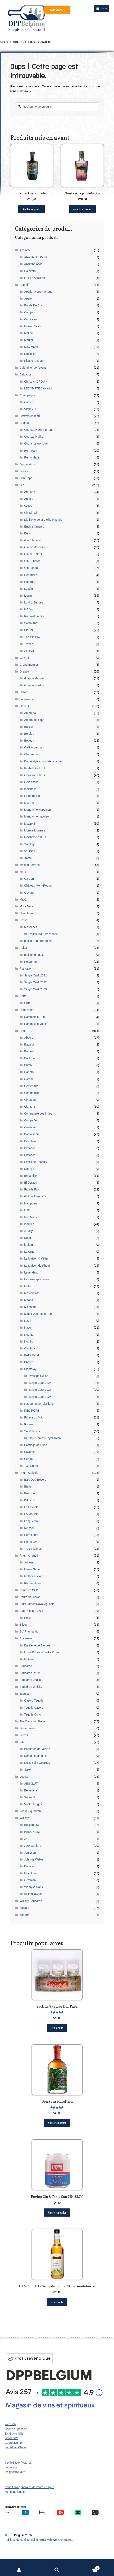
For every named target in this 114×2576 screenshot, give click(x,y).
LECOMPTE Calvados (38, 388)
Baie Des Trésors (35, 1479)
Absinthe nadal (33, 264)
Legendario (31, 1272)
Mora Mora (26, 906)
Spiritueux (26, 1638)
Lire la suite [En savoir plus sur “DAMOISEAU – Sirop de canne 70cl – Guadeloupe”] (57, 2302)
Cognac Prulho (33, 436)
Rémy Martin (32, 457)
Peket (23, 947)
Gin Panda (31, 567)
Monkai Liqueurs (34, 830)
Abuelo (28, 1037)
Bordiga (29, 733)
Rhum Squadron (30, 1597)
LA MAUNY (31, 1514)
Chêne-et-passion (16, 2429)
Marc (23, 871)
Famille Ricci (32, 1189)
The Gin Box (32, 637)
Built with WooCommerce (56, 2539)
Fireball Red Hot (34, 768)
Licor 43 (29, 802)
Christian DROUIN (36, 381)
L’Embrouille (32, 795)
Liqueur (24, 706)
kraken (28, 1244)
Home (23, 692)
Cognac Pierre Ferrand (38, 429)
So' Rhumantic (29, 1631)
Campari (29, 312)
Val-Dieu (29, 851)
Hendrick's (31, 575)
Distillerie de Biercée (37, 1645)
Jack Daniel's (32, 1845)
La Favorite (27, 699)
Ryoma (28, 1424)
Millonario (30, 1307)
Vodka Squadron (30, 1811)
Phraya (28, 1362)
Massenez (30, 927)
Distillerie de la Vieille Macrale (43, 519)
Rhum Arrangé (29, 1555)
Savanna (29, 1452)
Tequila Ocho (32, 1714)
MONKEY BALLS (35, 837)
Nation (28, 1327)
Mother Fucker (33, 1576)
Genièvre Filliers (34, 775)
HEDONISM (32, 1831)
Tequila (24, 1693)
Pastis (23, 920)
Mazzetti (29, 823)
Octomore (30, 1880)
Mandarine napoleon (37, 816)
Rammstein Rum (35, 1017)
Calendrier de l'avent (33, 367)
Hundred (29, 581)
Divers (24, 471)
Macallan (30, 1873)
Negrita (28, 1334)
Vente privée (27, 1728)
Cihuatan (30, 1099)
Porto (23, 996)
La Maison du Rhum (37, 1265)
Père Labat (31, 1535)
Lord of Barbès (33, 602)
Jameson (30, 1852)
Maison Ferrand (30, 865)
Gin (22, 485)
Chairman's (31, 1093)
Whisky (24, 1818)
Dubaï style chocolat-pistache (43, 761)
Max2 (23, 899)
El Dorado (30, 1182)
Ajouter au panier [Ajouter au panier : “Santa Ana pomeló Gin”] (82, 209)
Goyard (24, 657)
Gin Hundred (32, 561)
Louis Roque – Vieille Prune (42, 1652)
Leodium (29, 588)
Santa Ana (30, 623)
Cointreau (30, 319)
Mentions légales (15, 2491)
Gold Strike (31, 782)
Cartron (29, 878)
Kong (27, 1238)
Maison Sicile (32, 326)
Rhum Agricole (29, 1472)
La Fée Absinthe (34, 278)
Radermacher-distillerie (39, 1403)
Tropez (28, 644)
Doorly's (29, 1168)
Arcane (28, 1562)
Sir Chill (29, 630)
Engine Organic (34, 526)
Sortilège (29, 844)
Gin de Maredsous (36, 547)
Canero (29, 1072)
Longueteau (31, 1521)
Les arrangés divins (36, 1279)
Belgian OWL (32, 1825)
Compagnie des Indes (38, 1113)
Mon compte (19, 2570)
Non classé (27, 913)
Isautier (29, 1224)
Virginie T (30, 409)
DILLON (29, 1500)
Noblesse (30, 353)
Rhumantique (32, 1583)
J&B (26, 1838)
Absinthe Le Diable (36, 257)
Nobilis (28, 1341)
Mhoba (28, 1300)
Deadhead (30, 1141)
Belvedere (30, 1790)
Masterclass (31, 1293)
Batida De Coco (34, 305)
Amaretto (30, 713)
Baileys (28, 726)
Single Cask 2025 (40, 1389)
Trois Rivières (33, 1548)
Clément (29, 1106)
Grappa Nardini (34, 685)
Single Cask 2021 (35, 975)
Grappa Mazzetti (35, 678)
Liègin (28, 595)
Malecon (29, 1286)
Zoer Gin (29, 651)
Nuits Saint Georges (37, 1762)
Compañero (31, 1120)
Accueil (4, 41)
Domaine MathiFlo (35, 1755)
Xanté (28, 858)
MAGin (28, 609)
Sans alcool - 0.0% (31, 1610)
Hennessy (30, 450)
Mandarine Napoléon (37, 809)
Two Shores (31, 1466)
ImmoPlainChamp (16, 2447)
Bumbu (28, 1065)
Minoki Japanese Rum (38, 1313)
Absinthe (25, 250)
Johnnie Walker (34, 1859)
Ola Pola (29, 1348)
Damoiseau (31, 1134)
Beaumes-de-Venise (37, 1749)
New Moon (31, 347)
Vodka (24, 1776)
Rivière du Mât (33, 1417)
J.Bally (28, 1231)
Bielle (27, 1486)
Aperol (28, 298)
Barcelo (29, 1051)
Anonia (28, 498)
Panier (88, 2568)
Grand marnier (29, 664)
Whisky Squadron (31, 1901)
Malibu (28, 333)
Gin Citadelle (32, 540)
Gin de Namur (33, 554)
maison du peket (34, 954)
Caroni (28, 1079)
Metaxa (29, 1659)
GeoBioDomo (13, 2442)
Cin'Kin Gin (31, 512)
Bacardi (29, 1044)
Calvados (26, 374)
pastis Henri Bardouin (38, 940)
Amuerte (29, 492)
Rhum (23, 1030)
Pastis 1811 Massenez (43, 934)
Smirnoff (29, 1797)
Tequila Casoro (33, 1707)
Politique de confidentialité (21, 2539)
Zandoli (24, 1914)
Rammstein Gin (34, 616)
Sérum (28, 1459)
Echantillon (31, 1175)
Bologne (29, 1493)
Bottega (29, 740)
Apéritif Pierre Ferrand (38, 291)
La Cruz (29, 1251)
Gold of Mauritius (35, 1196)
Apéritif (24, 284)
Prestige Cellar (38, 1376)
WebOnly (10, 2424)
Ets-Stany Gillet (14, 2433)
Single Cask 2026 (40, 1396)
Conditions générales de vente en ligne (29, 2487)
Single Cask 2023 (35, 989)
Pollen (28, 1617)
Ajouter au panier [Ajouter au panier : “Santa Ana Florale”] (32, 209)
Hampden (30, 1203)
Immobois (11, 2467)
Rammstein (27, 1010)
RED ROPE (31, 1410)
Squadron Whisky (31, 1686)
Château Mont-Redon (38, 885)
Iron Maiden (31, 1217)
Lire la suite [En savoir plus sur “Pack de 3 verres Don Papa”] (57, 2028)
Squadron (26, 1666)
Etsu (27, 533)
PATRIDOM (31, 1355)
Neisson (29, 1528)
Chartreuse (31, 754)
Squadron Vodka (30, 1680)
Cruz (27, 1003)
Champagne (27, 395)
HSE (27, 1210)
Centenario (31, 1086)
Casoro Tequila (33, 1700)
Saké (27, 1769)
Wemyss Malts (33, 1887)
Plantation (26, 968)
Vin (22, 1742)
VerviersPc (11, 2438)
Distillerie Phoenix (35, 1162)
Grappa (24, 671)
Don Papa (26, 478)
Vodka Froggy (33, 1804)
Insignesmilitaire (15, 2472)
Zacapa (24, 1908)
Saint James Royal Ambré (45, 1438)
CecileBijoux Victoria (18, 2462)
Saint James (32, 1431)
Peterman (30, 961)
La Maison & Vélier (36, 1258)
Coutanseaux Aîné (36, 443)
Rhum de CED (29, 1590)
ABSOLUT (31, 1783)
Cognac (24, 423)
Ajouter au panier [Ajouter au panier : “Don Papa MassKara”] (57, 2123)
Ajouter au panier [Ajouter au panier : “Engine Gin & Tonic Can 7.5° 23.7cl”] (57, 2212)
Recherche (57, 2570)
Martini (28, 340)
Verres (24, 1735)
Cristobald (30, 1127)
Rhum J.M (30, 1541)
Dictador (29, 1148)
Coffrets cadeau (30, 416)
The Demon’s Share (32, 1721)
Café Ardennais (34, 747)
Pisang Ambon (33, 360)
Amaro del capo (34, 720)
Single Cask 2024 (40, 1382)
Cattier (28, 402)
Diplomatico (27, 464)
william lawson (33, 1894)
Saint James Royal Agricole (37, 1604)
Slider (23, 1624)
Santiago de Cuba (35, 1445)
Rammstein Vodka (35, 1023)
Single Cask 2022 (35, 982)
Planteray (30, 1369)
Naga (27, 1320)
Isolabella (30, 789)
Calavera (30, 271)
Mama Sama (32, 1569)
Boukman (30, 1058)
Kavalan (29, 1866)
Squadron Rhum (30, 1673)
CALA (28, 505)
